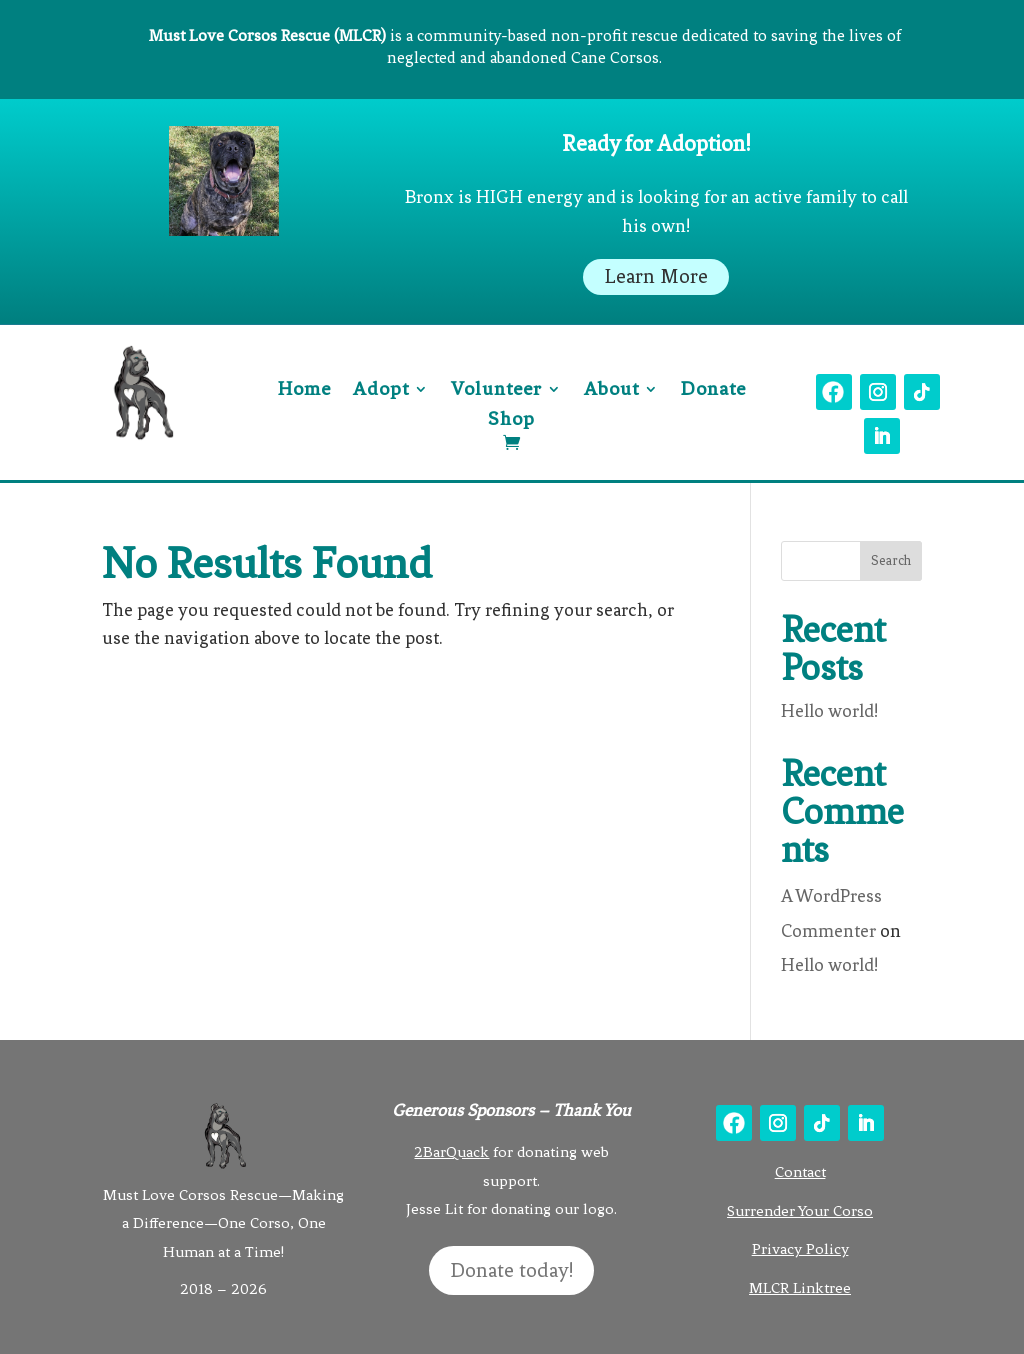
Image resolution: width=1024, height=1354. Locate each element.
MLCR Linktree (800, 1288)
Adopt (381, 391)
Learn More (656, 276)
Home (304, 391)
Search (891, 560)
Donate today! (511, 1270)
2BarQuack (451, 1152)
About (611, 391)
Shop (511, 421)
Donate (713, 391)
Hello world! (829, 711)
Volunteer (496, 391)
